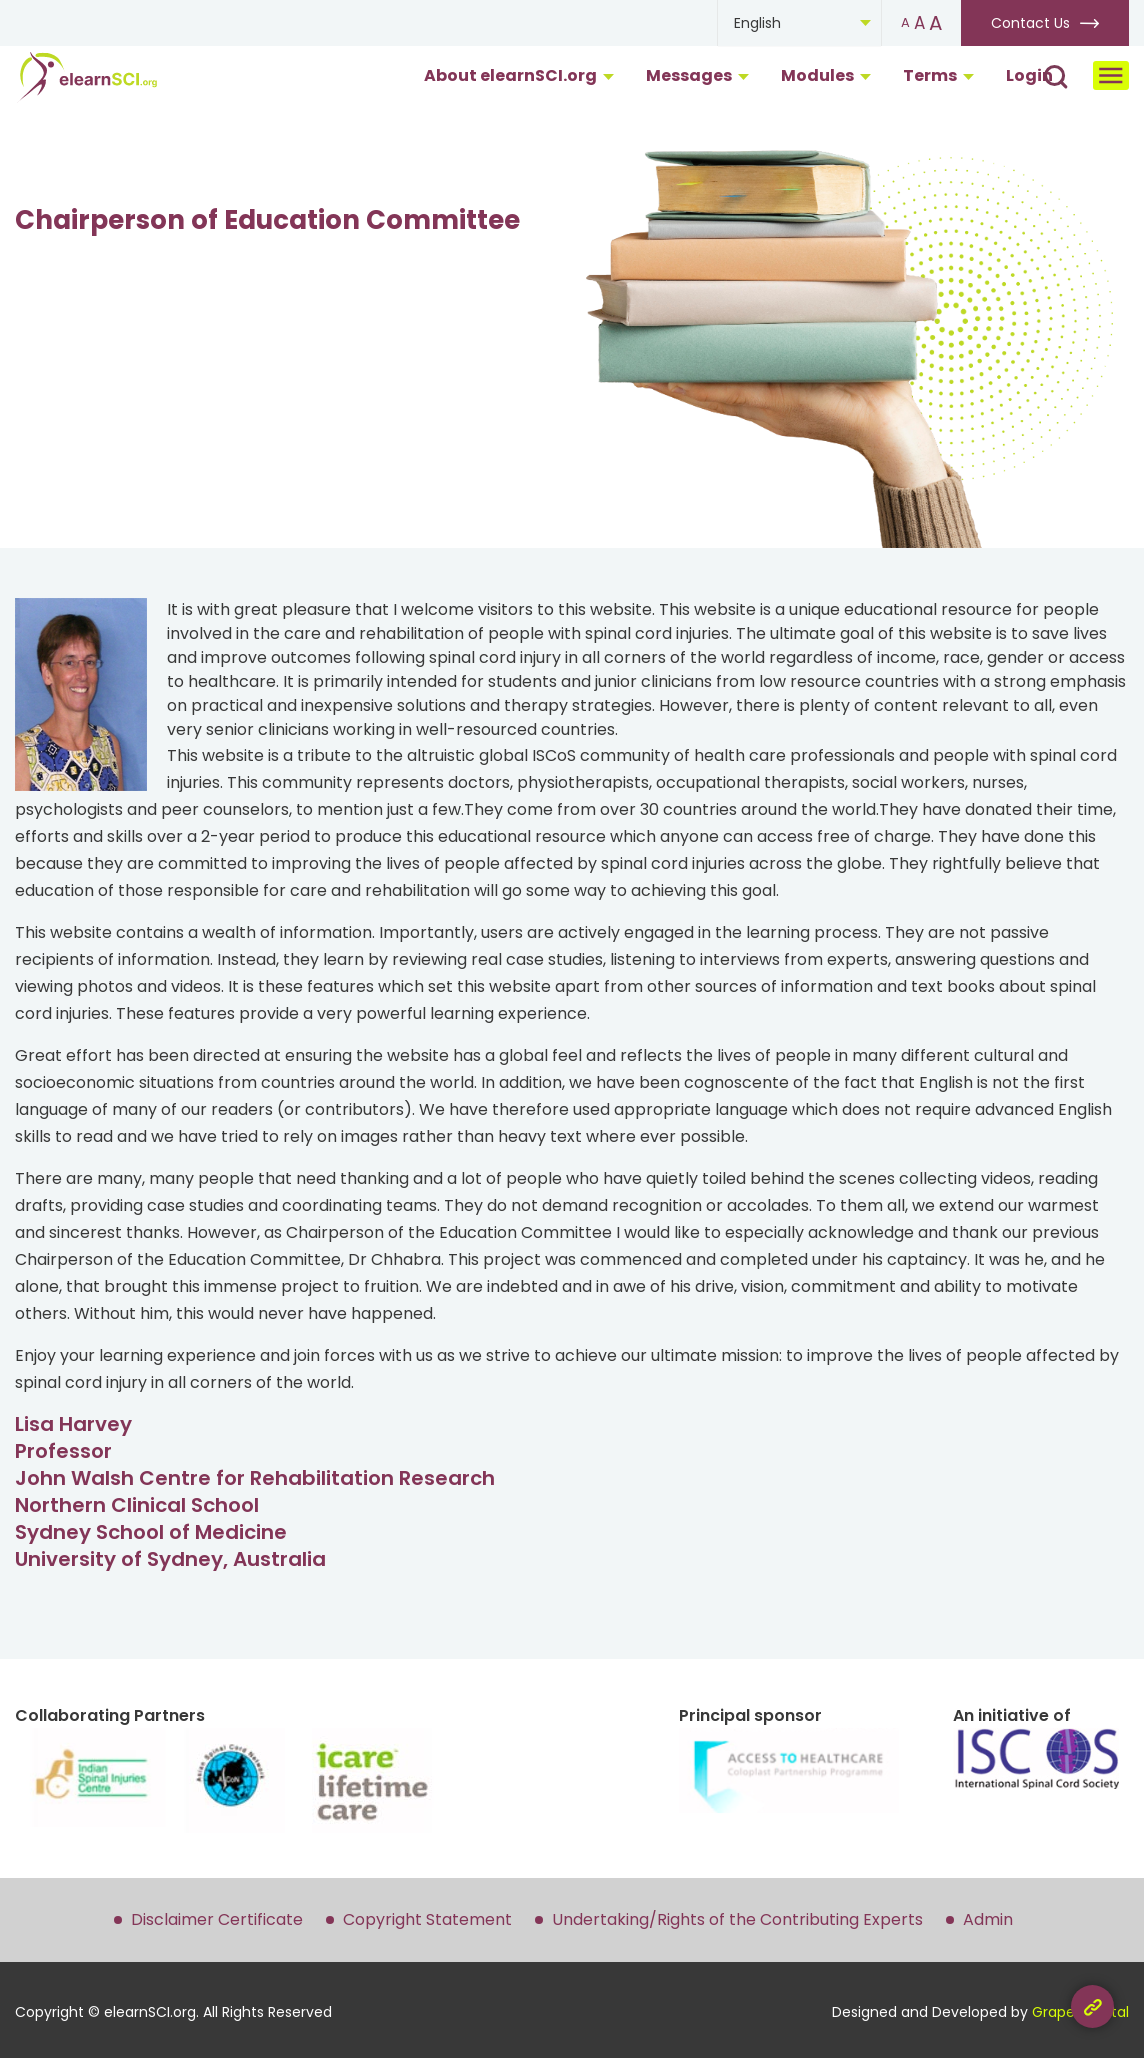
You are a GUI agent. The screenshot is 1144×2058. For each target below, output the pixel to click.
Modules (826, 75)
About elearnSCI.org (519, 75)
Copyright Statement (427, 1919)
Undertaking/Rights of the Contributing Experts (737, 1919)
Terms (938, 75)
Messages (697, 75)
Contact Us (1030, 23)
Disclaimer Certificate (217, 1919)
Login (1029, 75)
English (757, 23)
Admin (988, 1919)
